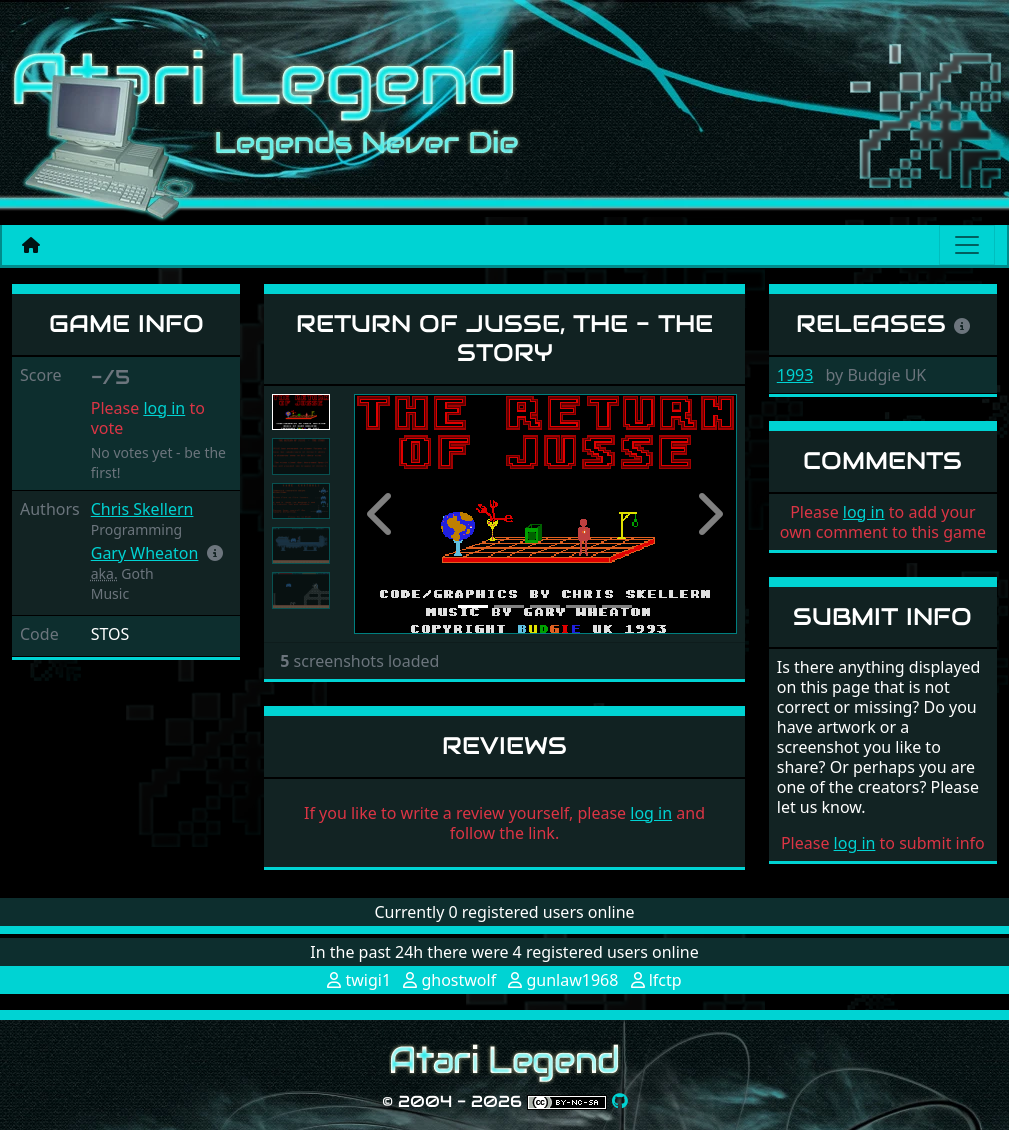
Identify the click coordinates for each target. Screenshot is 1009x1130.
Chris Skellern (142, 509)
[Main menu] (967, 245)
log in (164, 408)
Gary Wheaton (145, 553)
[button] (215, 553)
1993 (795, 375)
